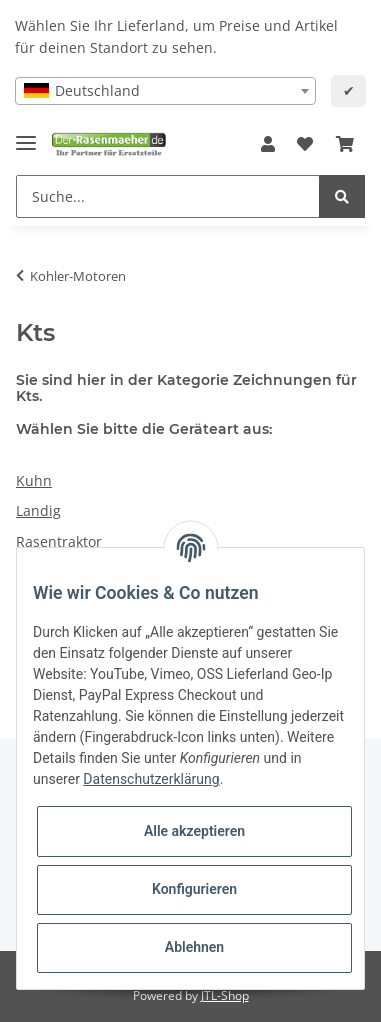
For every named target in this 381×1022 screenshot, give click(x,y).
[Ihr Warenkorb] (345, 145)
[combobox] (165, 91)
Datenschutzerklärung (151, 779)
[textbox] (165, 91)
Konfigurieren (194, 889)
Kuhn (34, 480)
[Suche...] (168, 196)
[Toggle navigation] (26, 134)
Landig (38, 510)
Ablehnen (194, 947)
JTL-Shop (225, 995)
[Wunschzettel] (305, 145)
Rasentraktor (59, 541)
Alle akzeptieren (194, 831)
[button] (268, 145)
